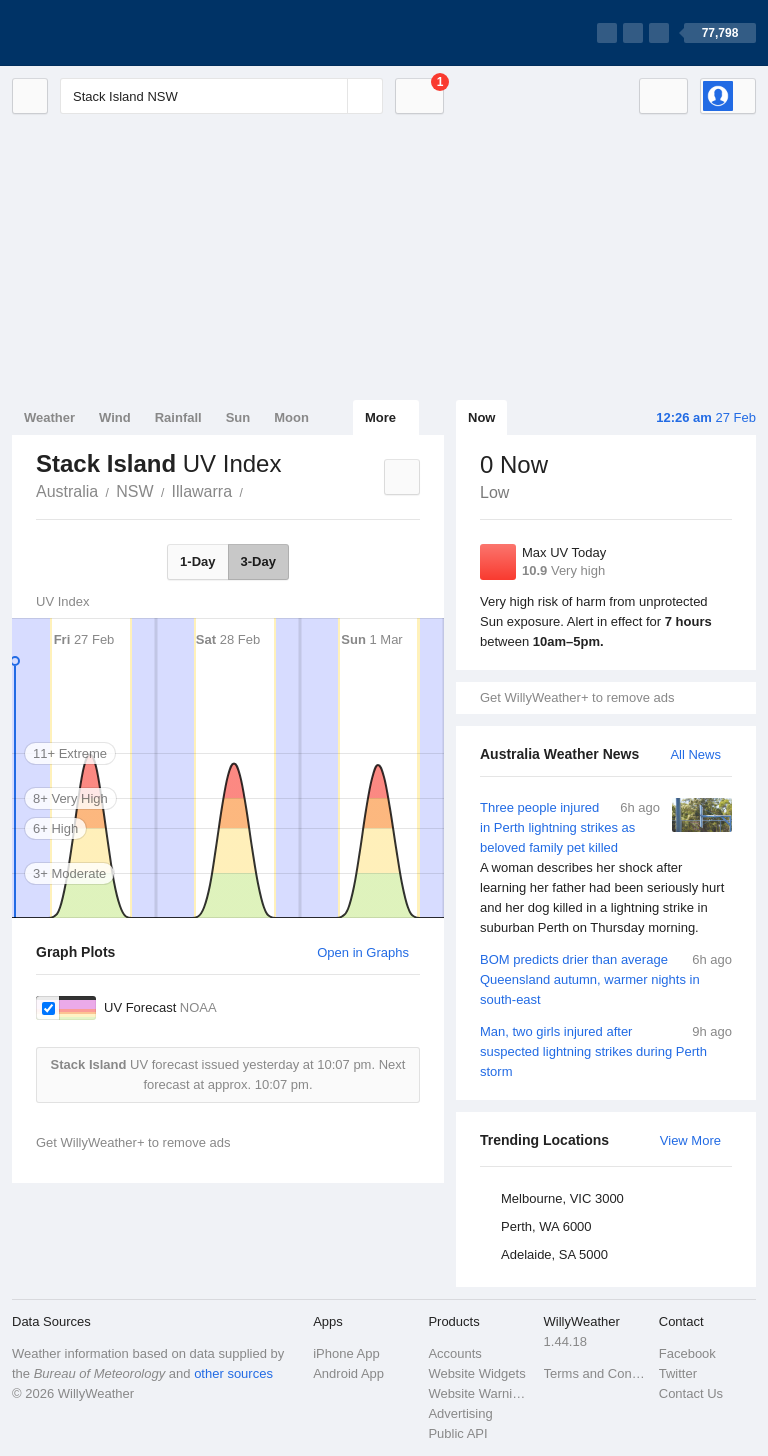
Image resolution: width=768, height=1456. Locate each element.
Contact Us (691, 1393)
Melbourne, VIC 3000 (562, 1198)
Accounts (454, 1353)
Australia (67, 491)
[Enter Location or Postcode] (221, 96)
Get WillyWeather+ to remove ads (577, 697)
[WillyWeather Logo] (106, 33)
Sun (238, 417)
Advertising (460, 1413)
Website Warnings (479, 1393)
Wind (115, 417)
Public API (457, 1433)
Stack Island (254, 490)
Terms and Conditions (595, 1373)
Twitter (678, 1373)
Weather (49, 417)
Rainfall (178, 417)
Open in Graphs (363, 952)
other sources (233, 1373)
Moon (291, 417)
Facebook (687, 1353)
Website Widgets (476, 1373)
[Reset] (330, 96)
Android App (348, 1373)
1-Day (197, 561)
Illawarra (202, 491)
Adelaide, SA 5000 (554, 1254)
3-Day (258, 561)
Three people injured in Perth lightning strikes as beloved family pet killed (606, 868)
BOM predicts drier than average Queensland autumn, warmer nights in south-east (606, 978)
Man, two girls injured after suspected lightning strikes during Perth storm (606, 1050)
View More (690, 1140)
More (380, 417)
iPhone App (346, 1353)
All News (695, 754)
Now (481, 417)
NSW (134, 491)
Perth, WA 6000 (546, 1226)
